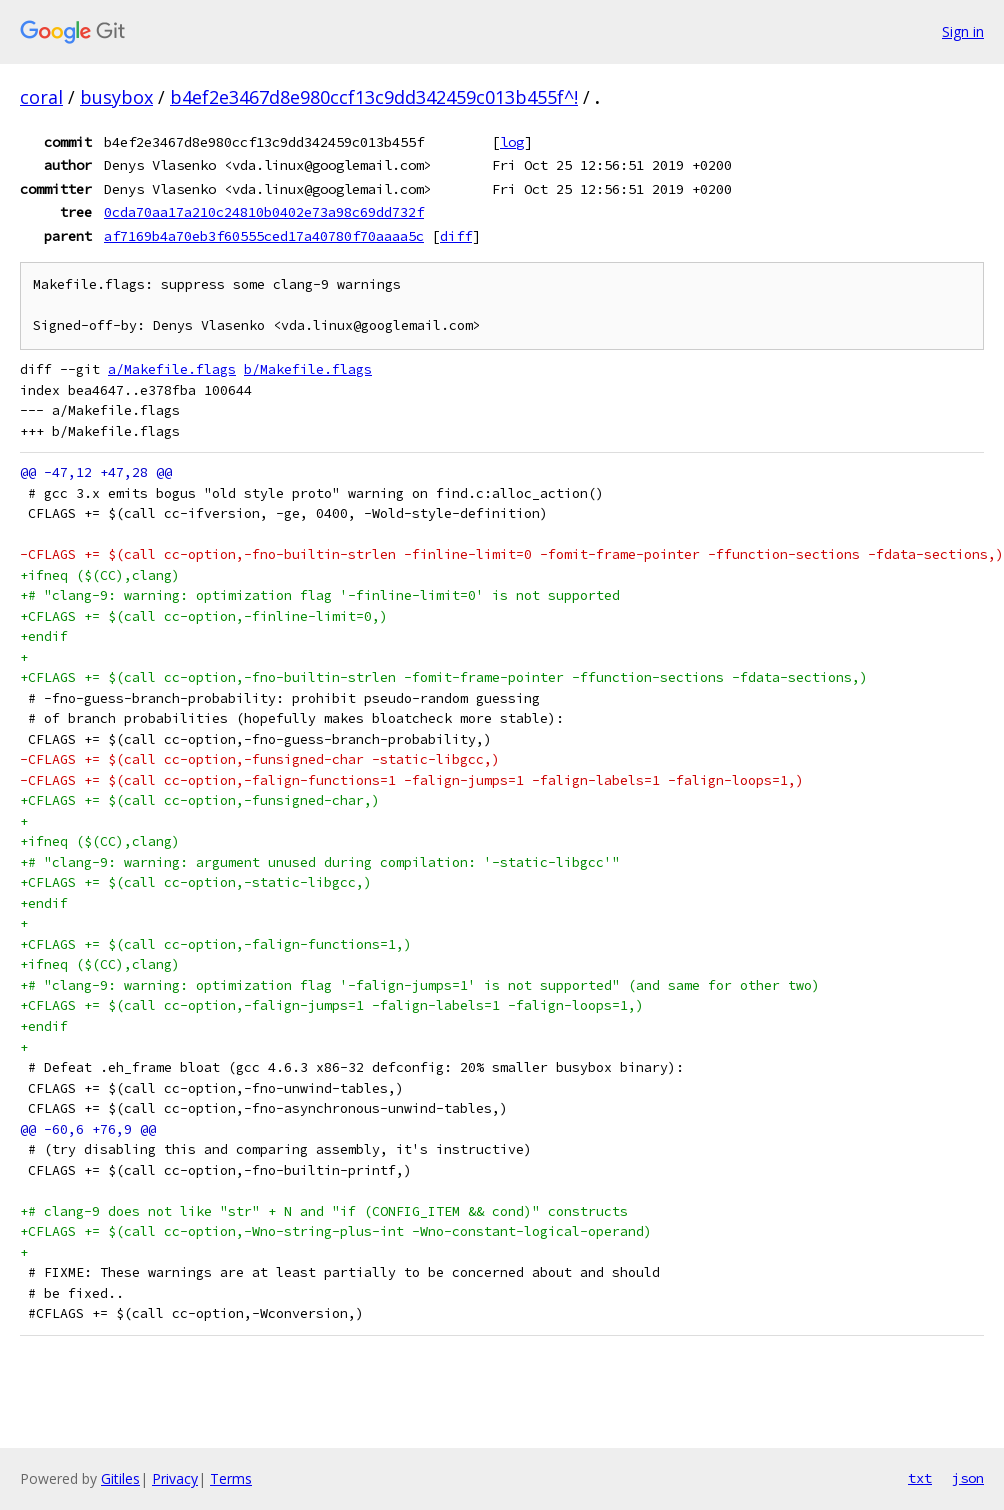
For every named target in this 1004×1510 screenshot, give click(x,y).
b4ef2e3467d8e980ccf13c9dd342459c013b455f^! (374, 97)
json (968, 1478)
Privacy (175, 1478)
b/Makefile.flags (308, 369)
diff (456, 236)
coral (41, 97)
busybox (116, 97)
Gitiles (120, 1478)
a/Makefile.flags (172, 369)
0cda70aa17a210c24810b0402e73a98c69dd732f (264, 212)
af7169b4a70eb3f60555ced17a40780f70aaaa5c (264, 236)
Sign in (963, 31)
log (512, 142)
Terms (231, 1478)
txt (920, 1478)
